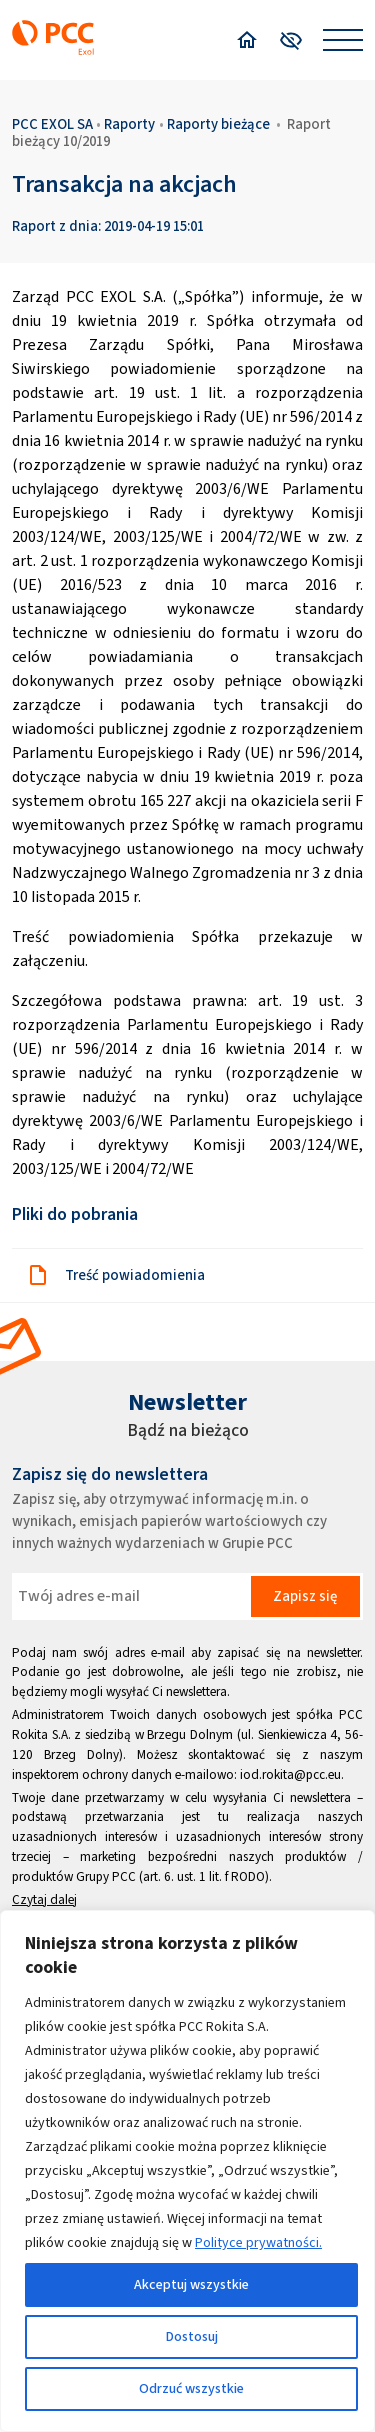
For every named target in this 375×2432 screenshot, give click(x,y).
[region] (187, 2171)
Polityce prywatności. (258, 2242)
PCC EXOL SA (52, 124)
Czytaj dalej (44, 1899)
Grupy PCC (106, 1876)
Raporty (129, 124)
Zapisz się (305, 1596)
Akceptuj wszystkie (191, 2284)
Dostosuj (192, 2336)
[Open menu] (343, 40)
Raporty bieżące (218, 124)
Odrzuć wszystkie (191, 2388)
